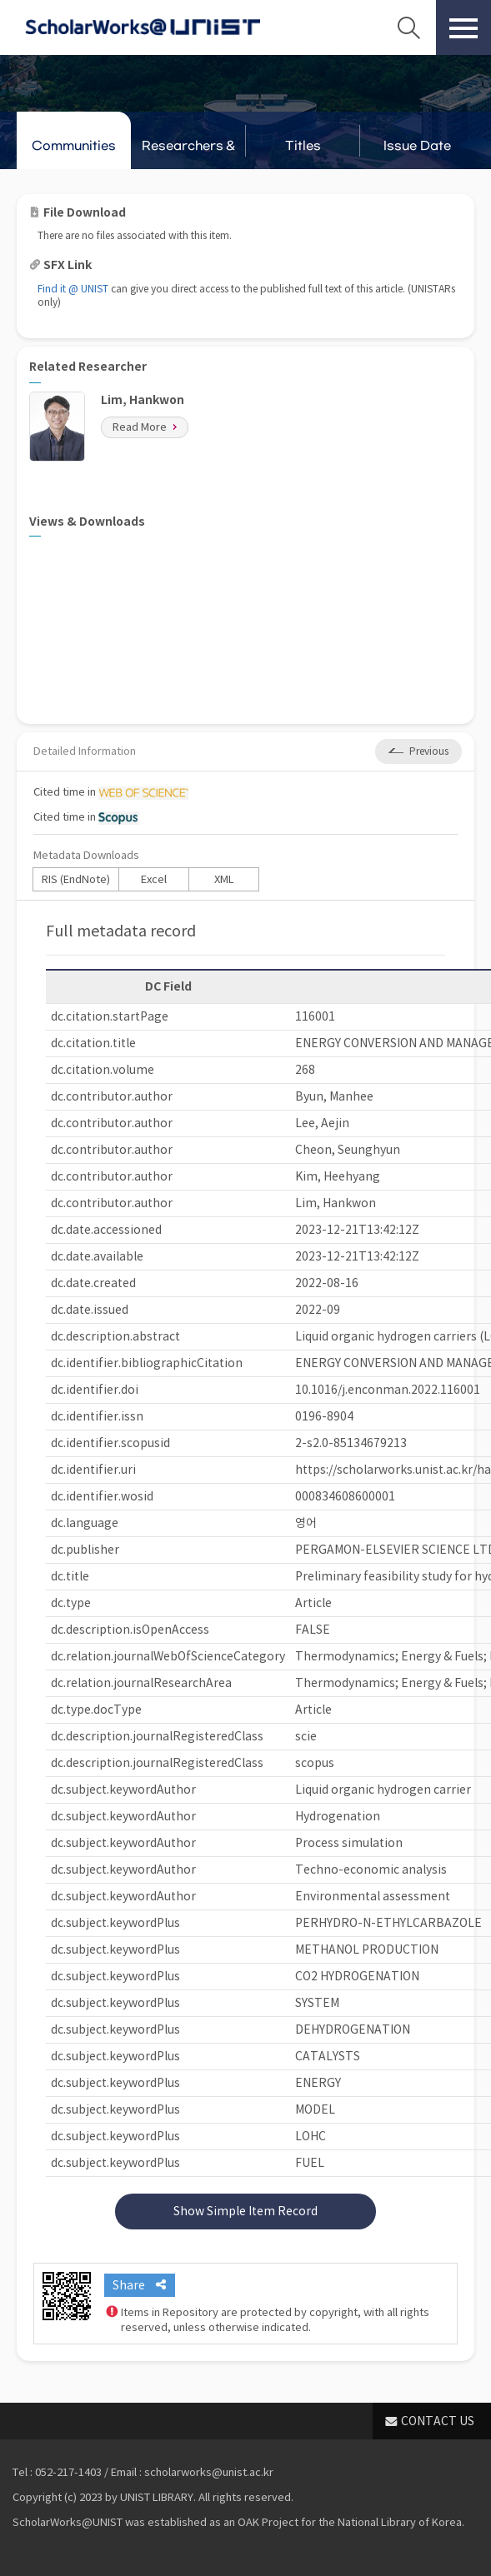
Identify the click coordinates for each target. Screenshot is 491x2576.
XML (224, 879)
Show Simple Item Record (245, 2211)
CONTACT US (437, 2421)
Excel (154, 879)
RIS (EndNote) (76, 879)
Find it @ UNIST (73, 288)
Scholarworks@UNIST (142, 27)
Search (408, 27)
